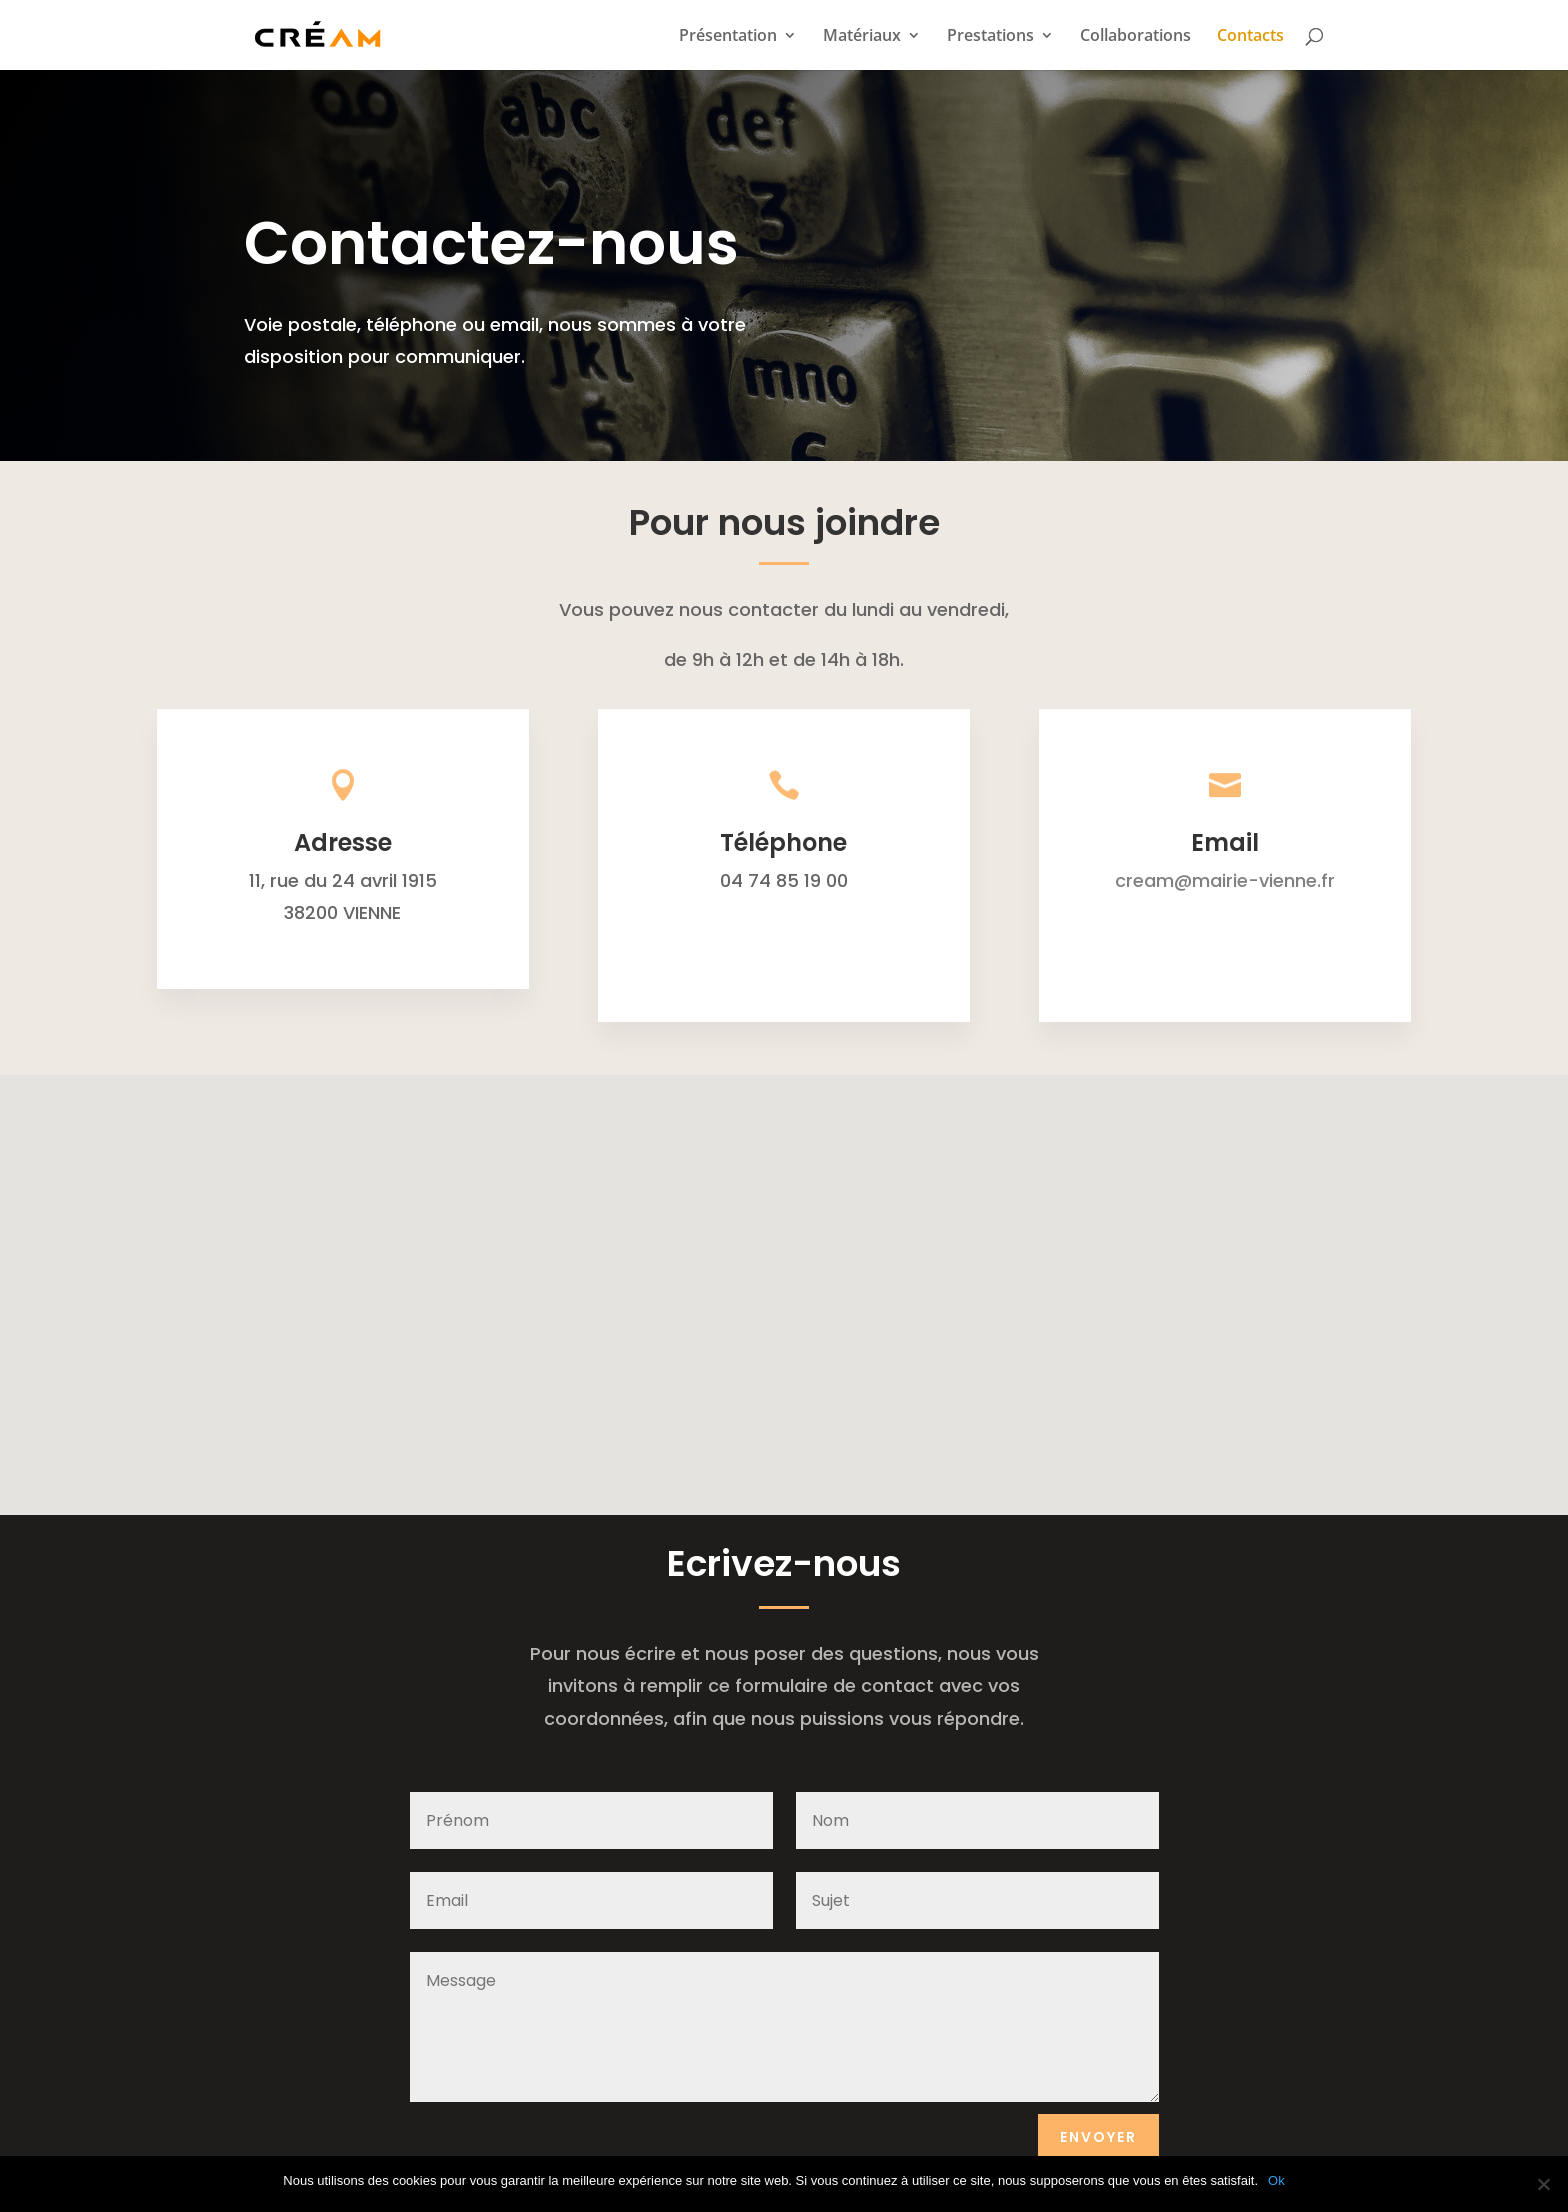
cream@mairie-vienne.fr (1225, 880)
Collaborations (1135, 37)
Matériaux (862, 37)
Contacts (1250, 37)
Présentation (728, 37)
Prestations (990, 37)
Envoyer (1098, 2137)
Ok (1276, 2180)
